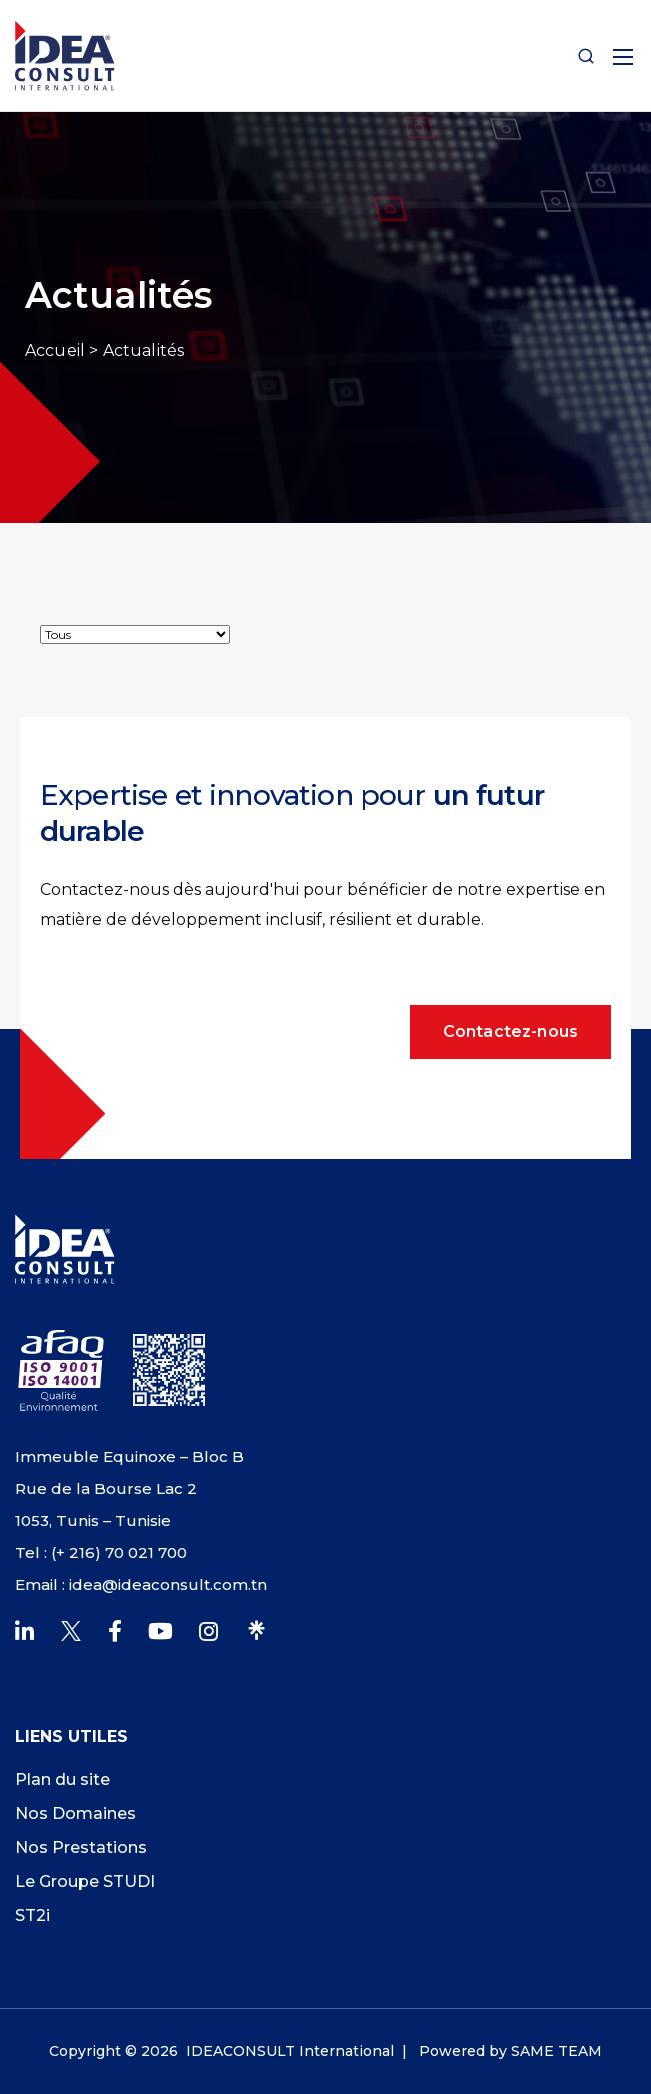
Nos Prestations (81, 1847)
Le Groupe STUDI (85, 1881)
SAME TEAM (556, 2051)
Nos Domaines (75, 1813)
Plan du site (62, 1779)
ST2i (32, 1915)
